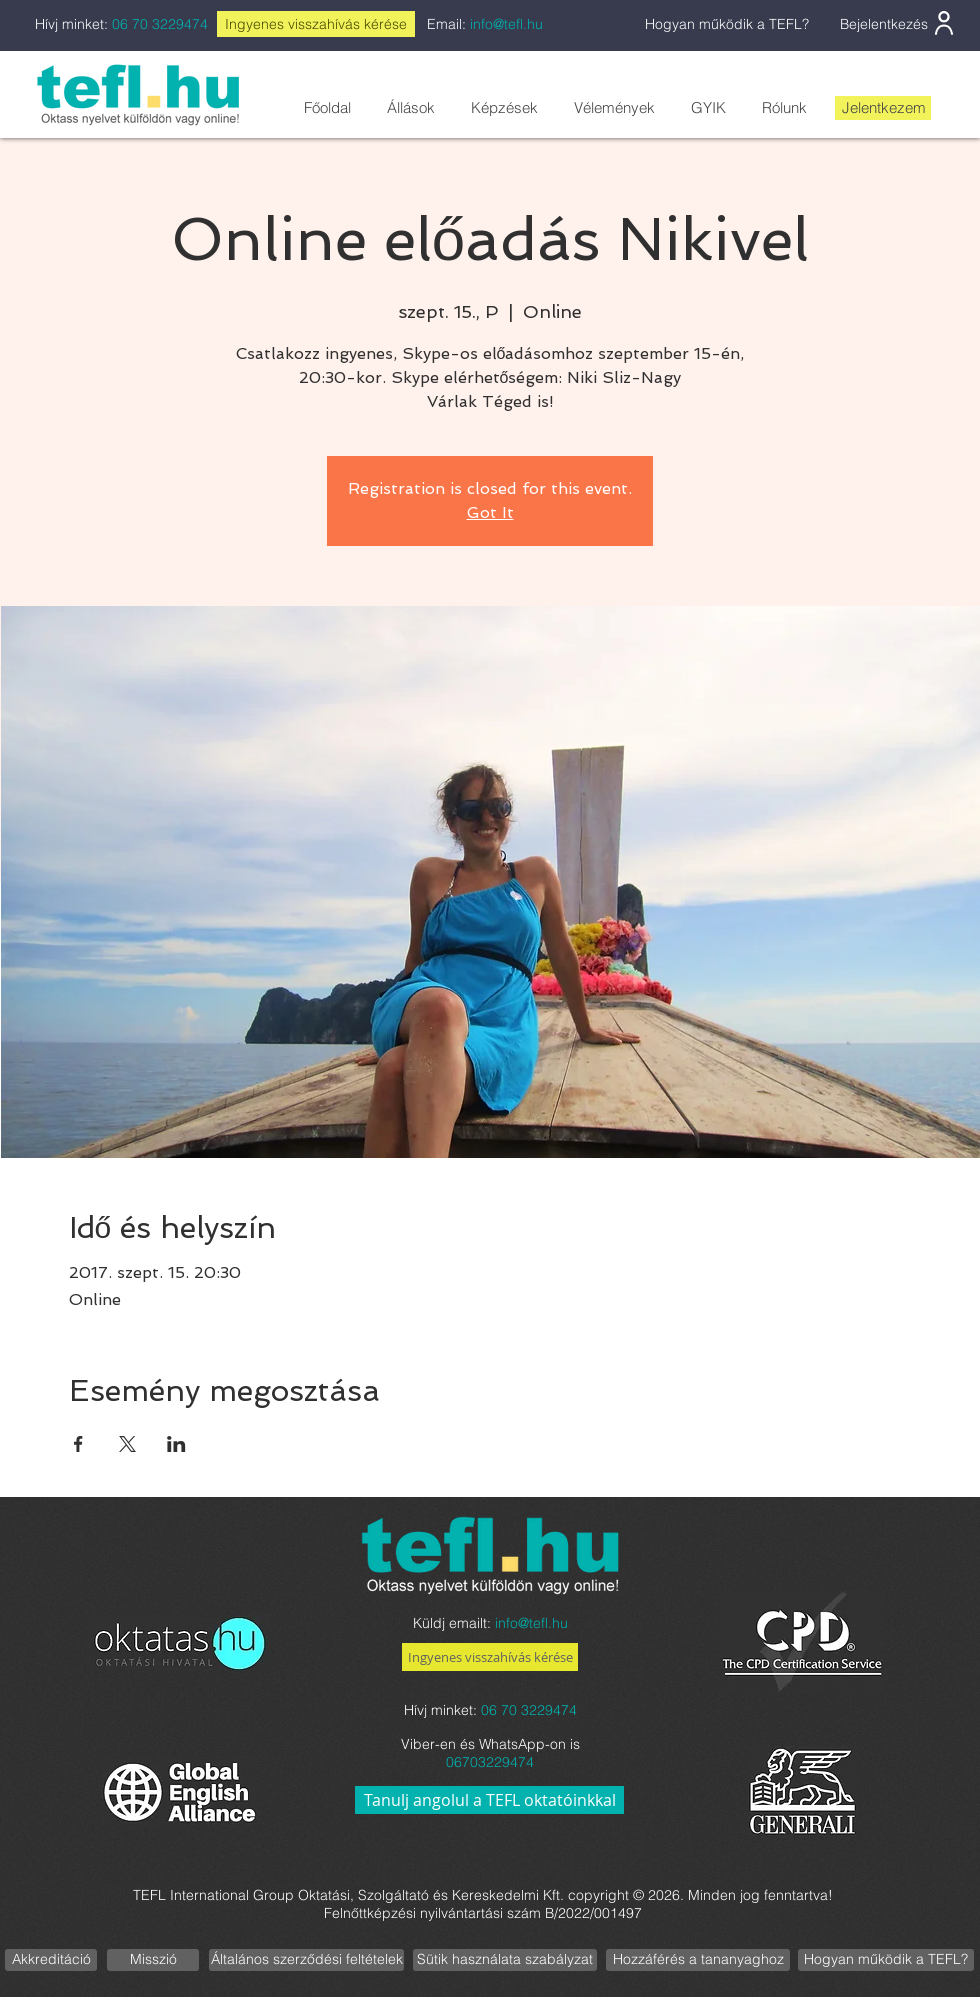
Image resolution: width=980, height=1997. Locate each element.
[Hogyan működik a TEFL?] (886, 1960)
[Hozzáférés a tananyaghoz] (698, 1960)
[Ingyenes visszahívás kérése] (490, 1657)
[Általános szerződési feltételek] (306, 1960)
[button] (410, 108)
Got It (490, 512)
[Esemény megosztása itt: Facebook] (78, 1444)
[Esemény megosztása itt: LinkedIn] (176, 1444)
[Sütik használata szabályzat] (505, 1960)
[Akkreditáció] (51, 1960)
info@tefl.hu (506, 24)
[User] (944, 23)
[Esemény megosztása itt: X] (127, 1444)
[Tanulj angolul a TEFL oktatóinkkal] (489, 1800)
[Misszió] (153, 1960)
